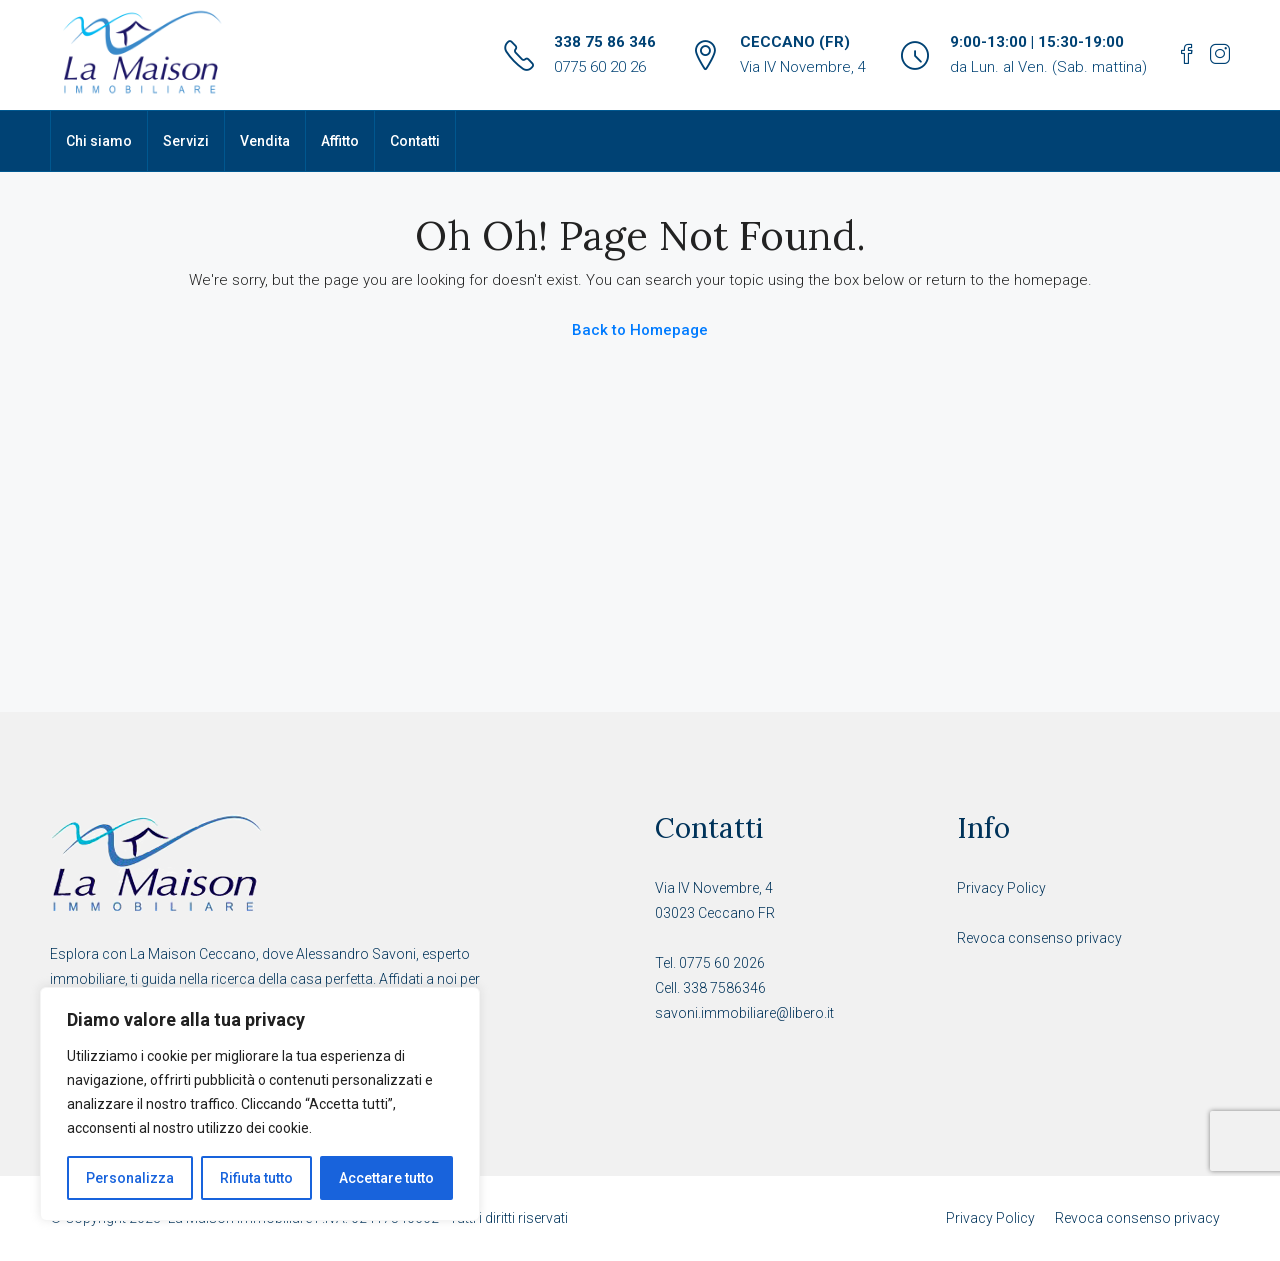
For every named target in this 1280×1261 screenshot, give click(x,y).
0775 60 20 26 (600, 67)
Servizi (186, 141)
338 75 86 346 (605, 42)
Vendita (265, 141)
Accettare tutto (386, 1178)
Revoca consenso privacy (1039, 938)
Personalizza (130, 1178)
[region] (260, 1104)
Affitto (340, 141)
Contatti (415, 141)
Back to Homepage (640, 330)
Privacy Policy (1001, 888)
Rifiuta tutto (256, 1178)
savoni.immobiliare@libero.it (744, 1013)
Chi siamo (99, 141)
